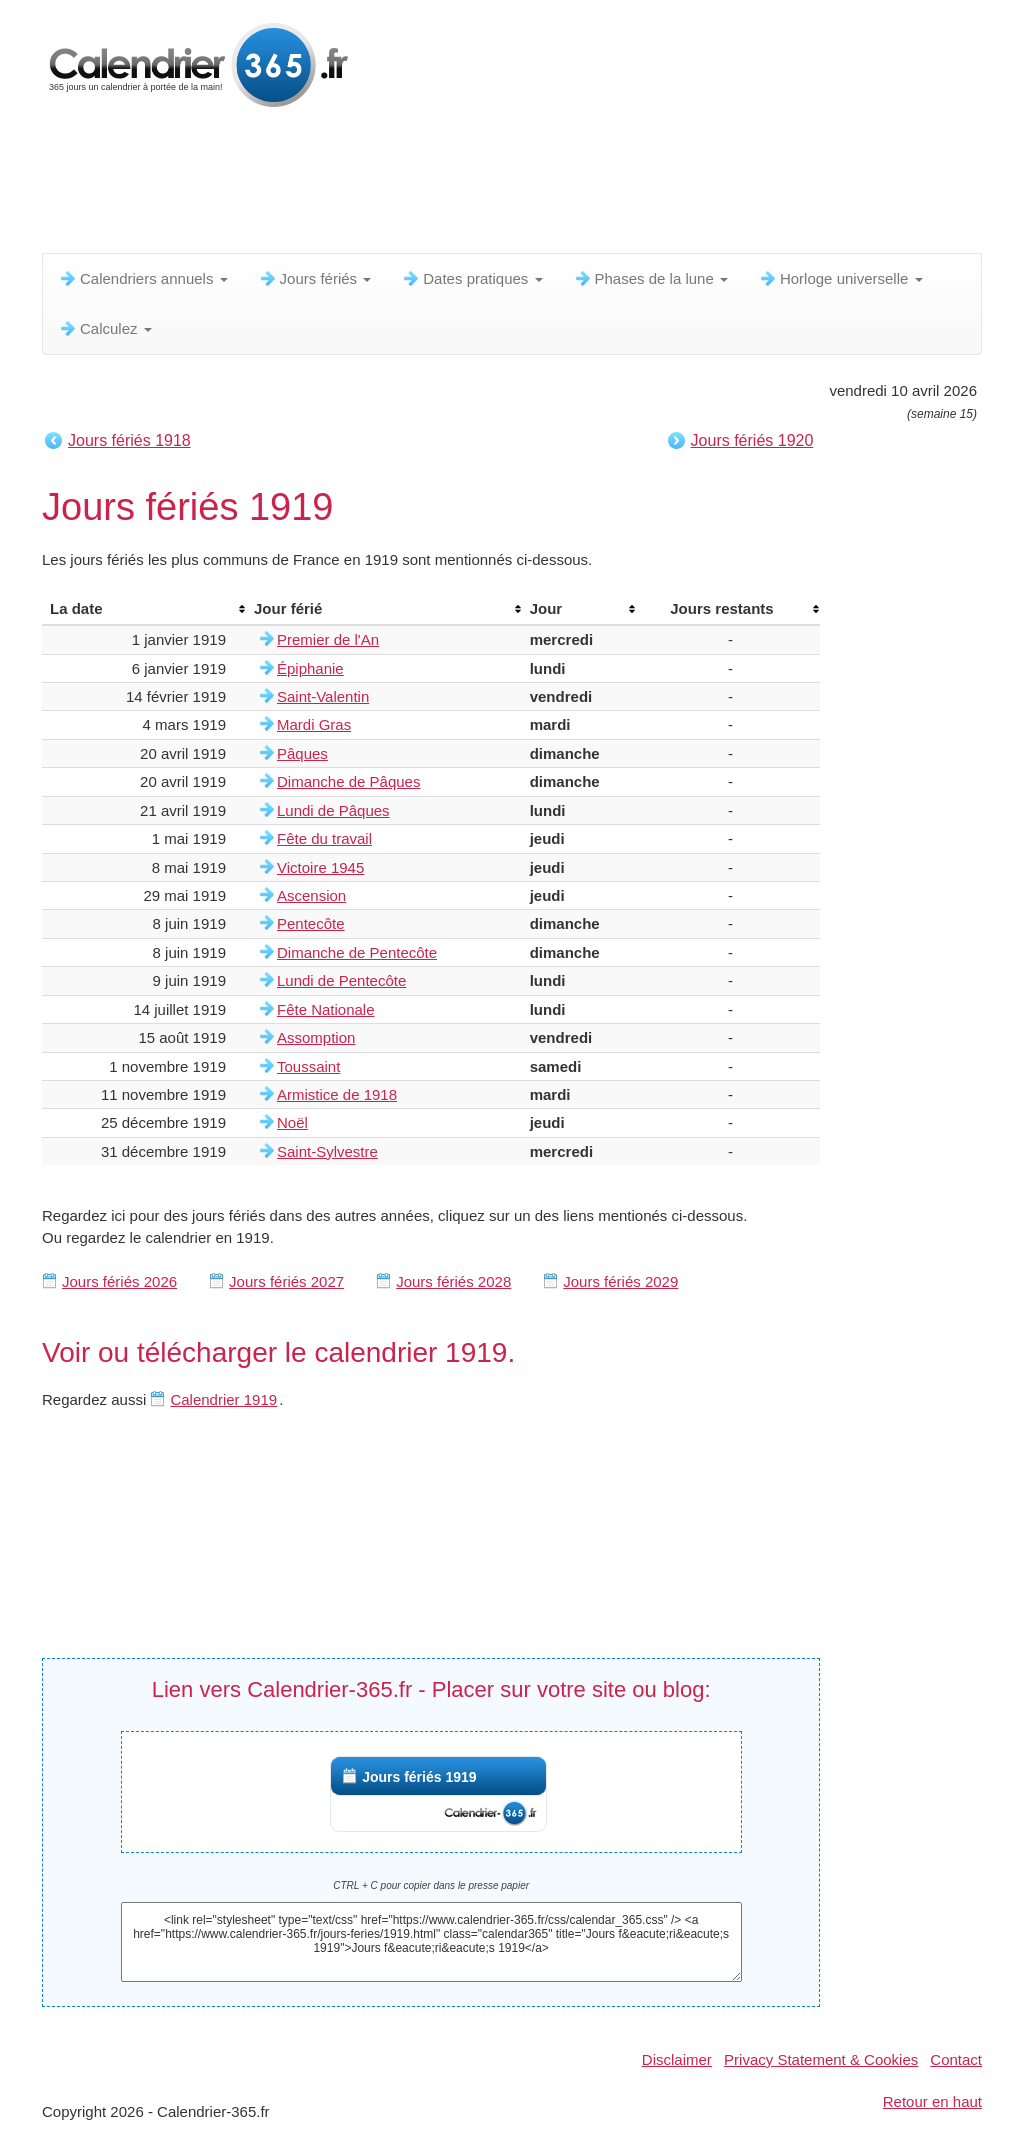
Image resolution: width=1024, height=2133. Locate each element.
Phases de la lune (650, 278)
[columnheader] (144, 609)
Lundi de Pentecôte (341, 980)
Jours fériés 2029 (620, 1281)
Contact (956, 2059)
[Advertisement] (527, 185)
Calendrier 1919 (223, 1399)
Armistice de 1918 (337, 1094)
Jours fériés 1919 (419, 1777)
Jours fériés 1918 (129, 440)
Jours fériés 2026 (119, 1281)
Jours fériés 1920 (752, 440)
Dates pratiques (471, 278)
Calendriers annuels (143, 278)
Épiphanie (310, 668)
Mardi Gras (314, 724)
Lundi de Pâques (333, 810)
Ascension (311, 895)
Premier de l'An (328, 639)
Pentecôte (311, 923)
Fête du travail (324, 838)
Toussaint (308, 1066)
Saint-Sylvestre (327, 1151)
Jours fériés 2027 (286, 1281)
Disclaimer (677, 2059)
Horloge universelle (840, 278)
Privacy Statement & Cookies (821, 2059)
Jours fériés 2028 (453, 1281)
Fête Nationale (326, 1009)
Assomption (316, 1037)
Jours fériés (315, 278)
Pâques (302, 753)
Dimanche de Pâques (348, 781)
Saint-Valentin (323, 696)
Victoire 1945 (320, 867)
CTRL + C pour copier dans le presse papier (431, 1885)
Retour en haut (932, 2101)
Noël (292, 1122)
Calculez (105, 328)
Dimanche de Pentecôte (357, 952)
